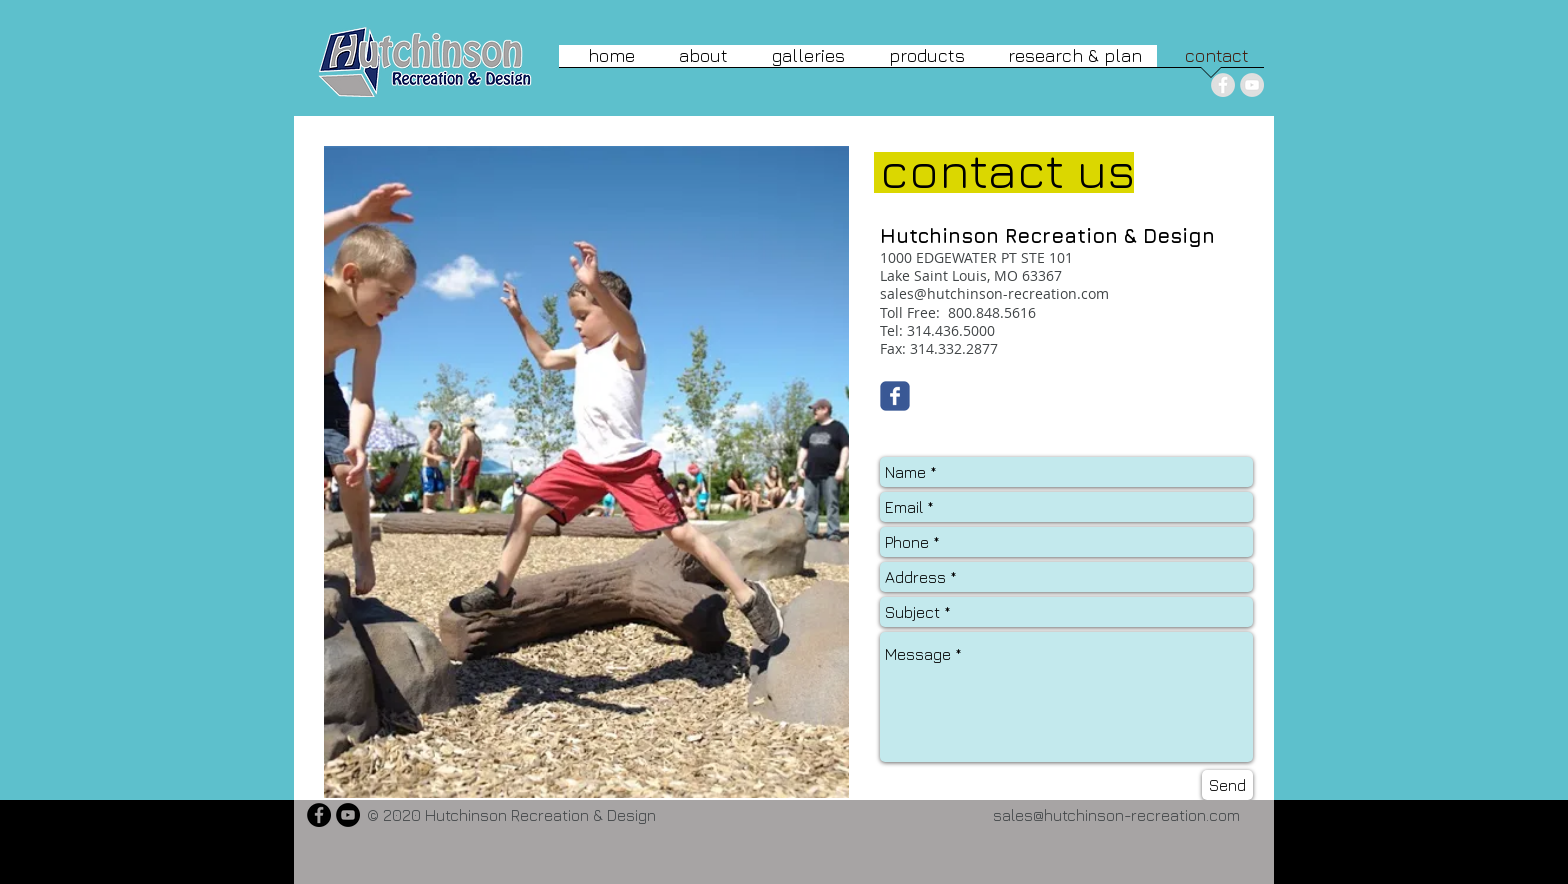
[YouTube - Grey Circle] (1252, 85)
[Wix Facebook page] (895, 396)
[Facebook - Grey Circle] (1223, 85)
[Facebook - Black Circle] (319, 815)
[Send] (1227, 785)
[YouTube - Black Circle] (348, 815)
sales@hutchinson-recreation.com (994, 293)
